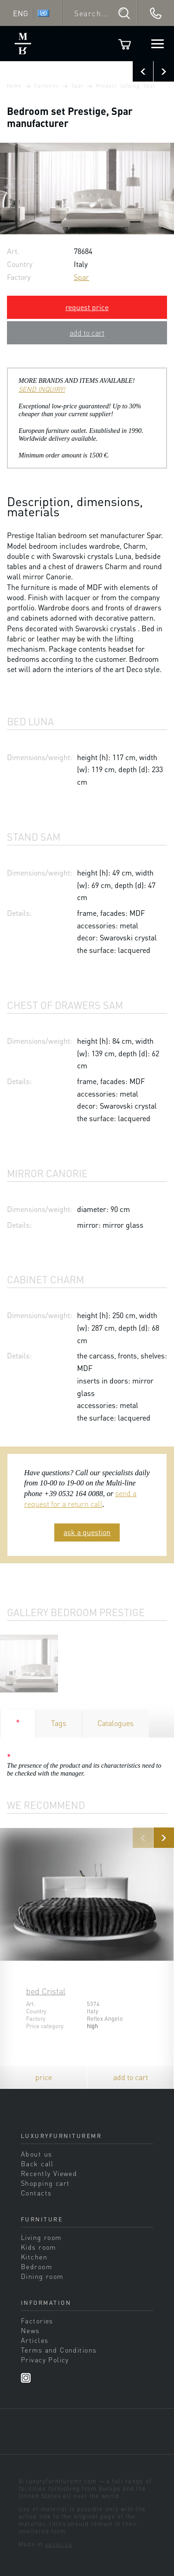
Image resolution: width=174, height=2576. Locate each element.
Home (14, 85)
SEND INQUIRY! (42, 389)
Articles (34, 2340)
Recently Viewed (49, 2173)
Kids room (38, 2247)
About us (36, 2154)
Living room (41, 2237)
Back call (37, 2163)
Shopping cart (45, 2183)
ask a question (87, 1532)
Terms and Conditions (59, 2350)
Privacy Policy (45, 2359)
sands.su (58, 2544)
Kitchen (34, 2256)
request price (87, 307)
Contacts (36, 2193)
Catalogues (115, 1723)
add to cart (87, 332)
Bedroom (36, 2266)
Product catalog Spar (125, 85)
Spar (77, 85)
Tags (58, 1723)
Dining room (42, 2276)
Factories (46, 85)
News (30, 2330)
